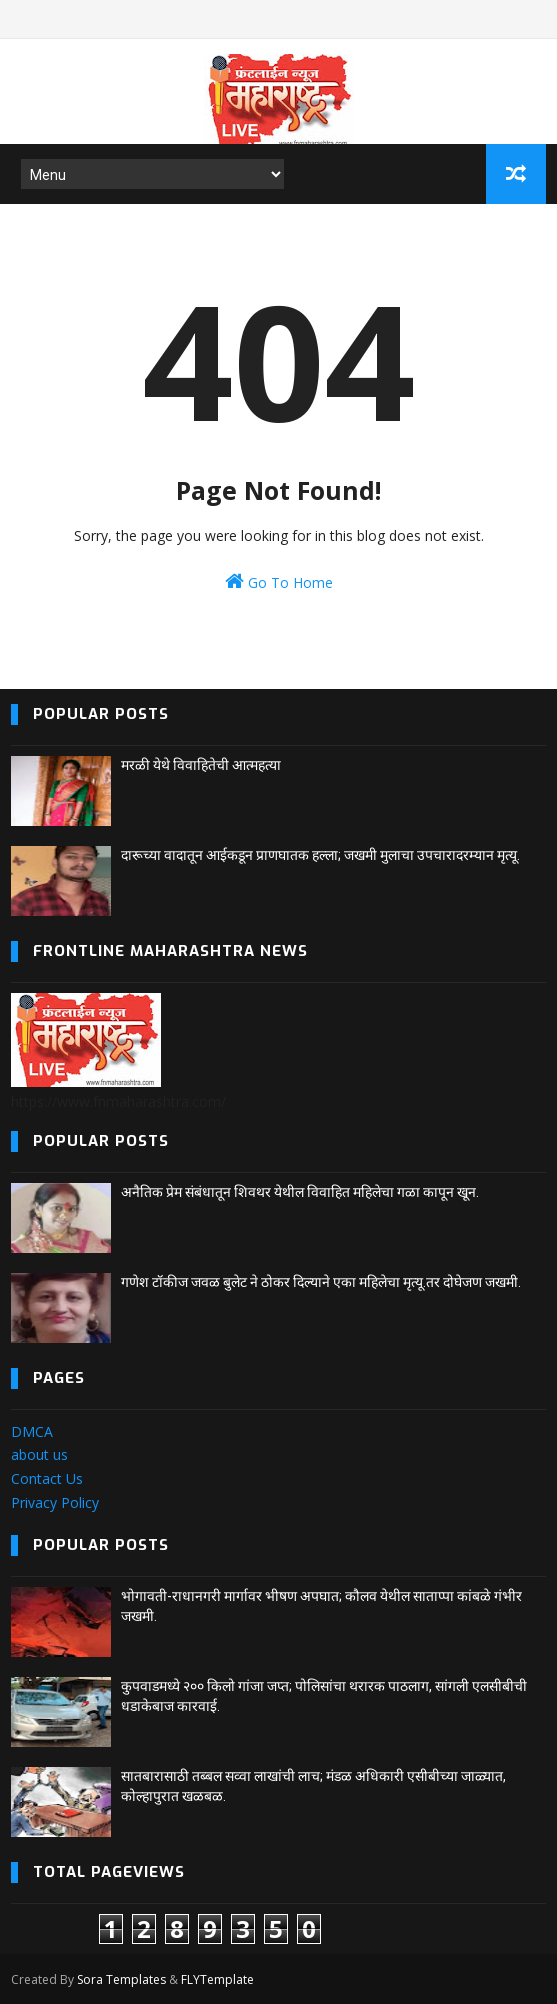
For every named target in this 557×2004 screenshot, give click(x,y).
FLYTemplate (217, 1979)
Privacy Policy (55, 1502)
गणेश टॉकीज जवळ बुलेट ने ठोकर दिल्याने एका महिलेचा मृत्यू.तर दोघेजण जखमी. (321, 1282)
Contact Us (47, 1478)
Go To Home (279, 581)
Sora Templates (121, 1979)
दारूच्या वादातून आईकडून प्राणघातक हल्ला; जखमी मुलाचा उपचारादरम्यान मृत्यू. (320, 855)
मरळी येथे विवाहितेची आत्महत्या (201, 765)
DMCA (32, 1431)
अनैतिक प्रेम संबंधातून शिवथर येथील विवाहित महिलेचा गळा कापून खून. (300, 1192)
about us (39, 1454)
